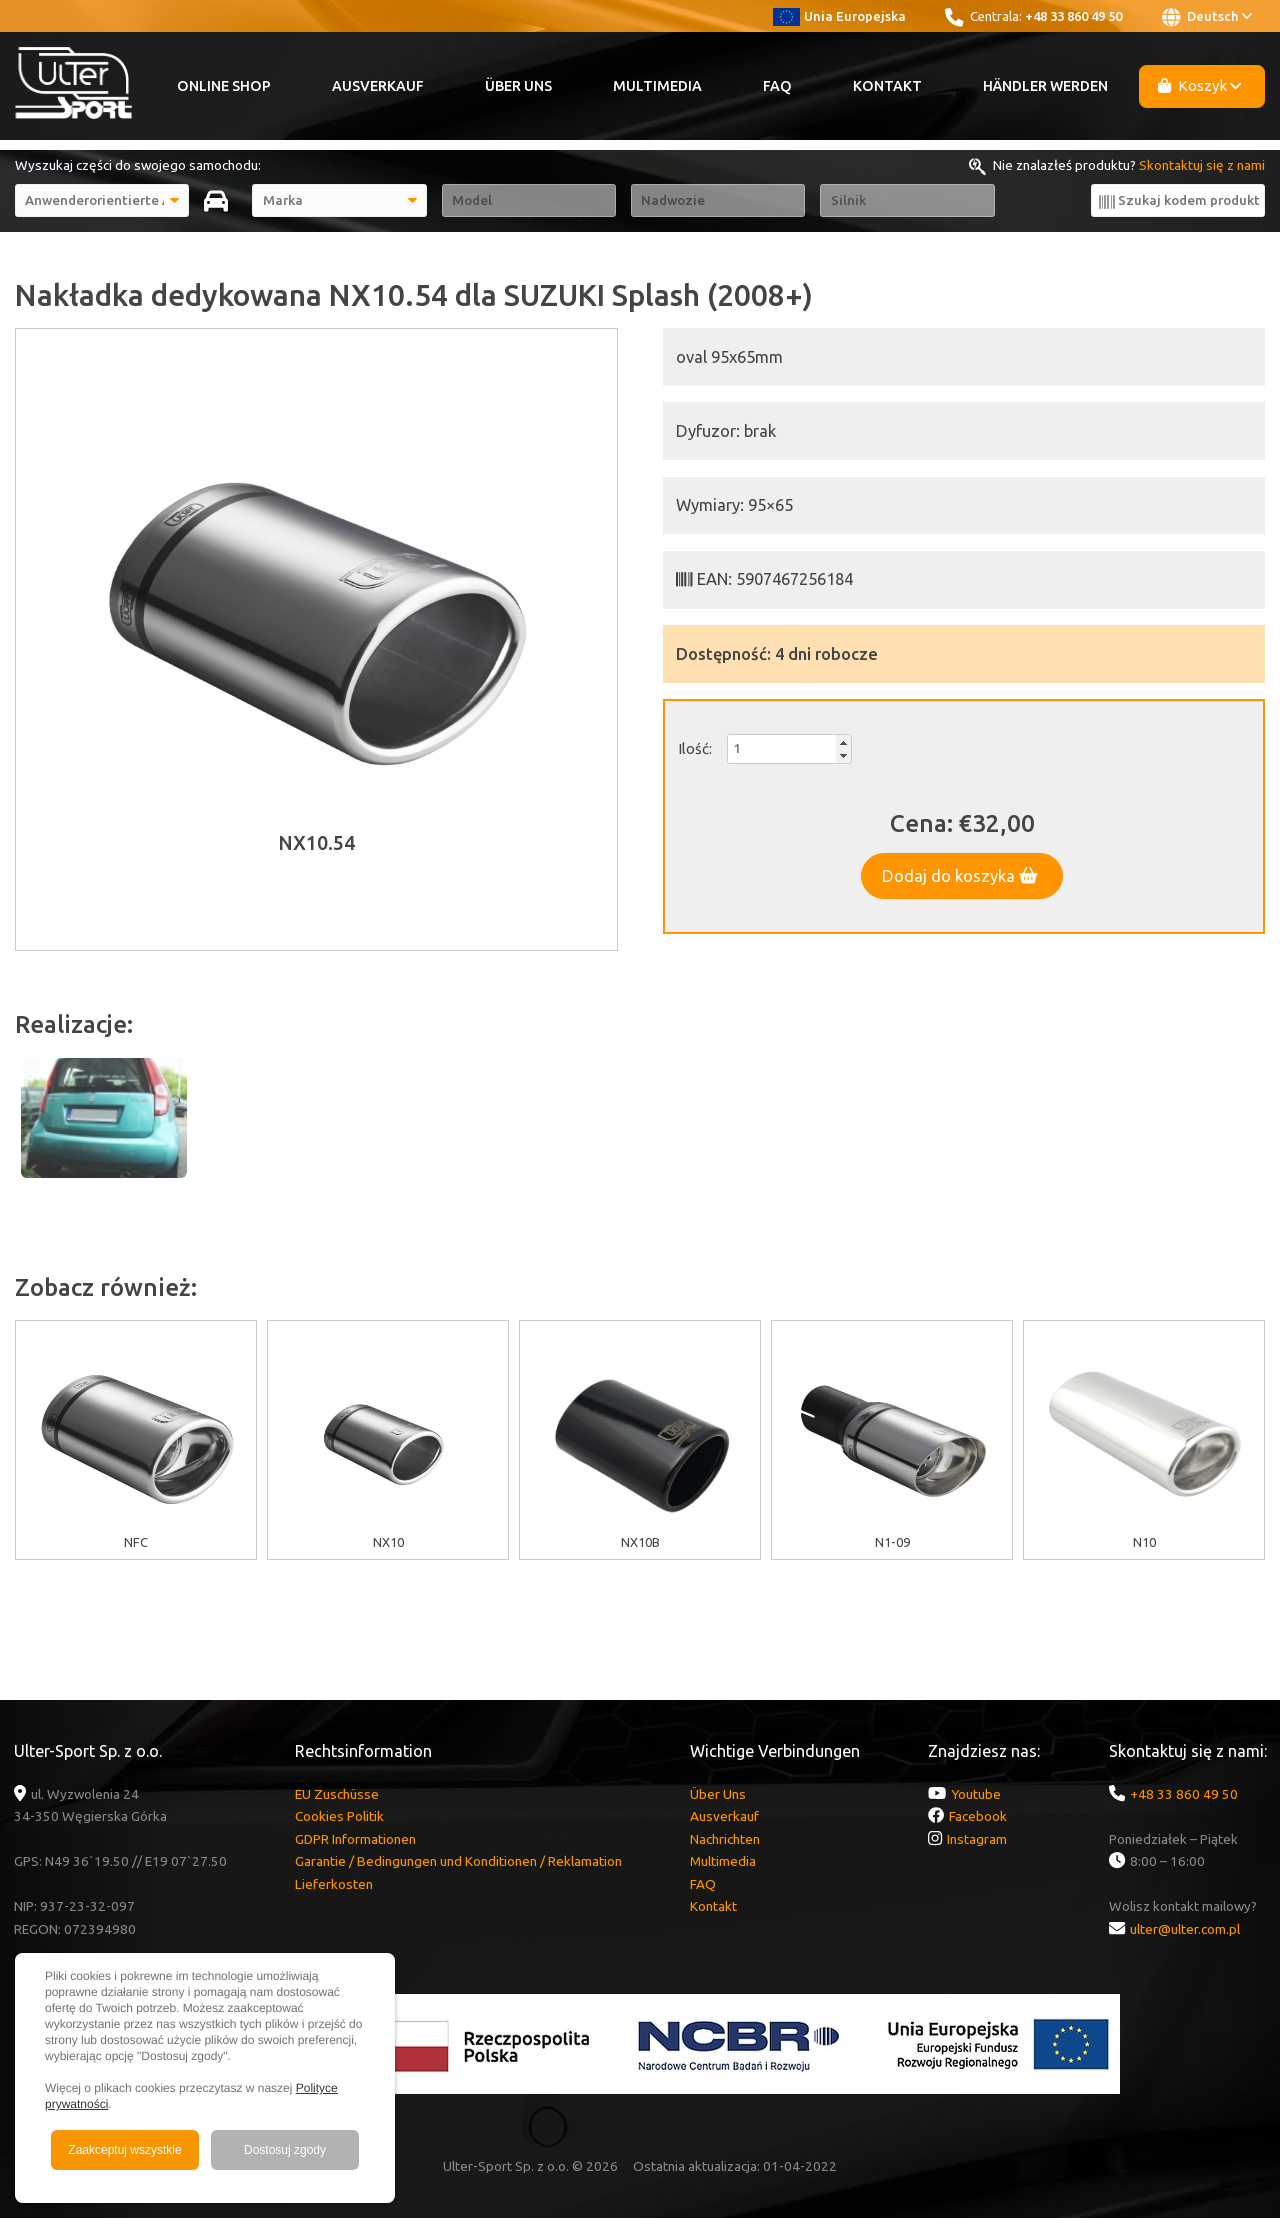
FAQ (777, 86)
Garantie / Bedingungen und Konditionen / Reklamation (458, 1861)
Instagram (977, 1839)
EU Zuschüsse (337, 1794)
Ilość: (695, 748)
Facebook (978, 1816)
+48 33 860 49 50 (1073, 16)
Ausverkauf (378, 86)
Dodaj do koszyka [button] (960, 876)
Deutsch (1207, 17)
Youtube (976, 1794)
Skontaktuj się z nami (1202, 165)
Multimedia (657, 86)
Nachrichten (725, 1839)
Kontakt (887, 86)
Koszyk (1200, 85)
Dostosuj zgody (285, 2150)
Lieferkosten (334, 1884)
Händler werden (1045, 86)
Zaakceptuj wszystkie (124, 2150)
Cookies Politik (339, 1816)
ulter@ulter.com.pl (1185, 1929)
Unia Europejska (839, 16)
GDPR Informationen (355, 1839)
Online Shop (224, 86)
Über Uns (518, 86)
